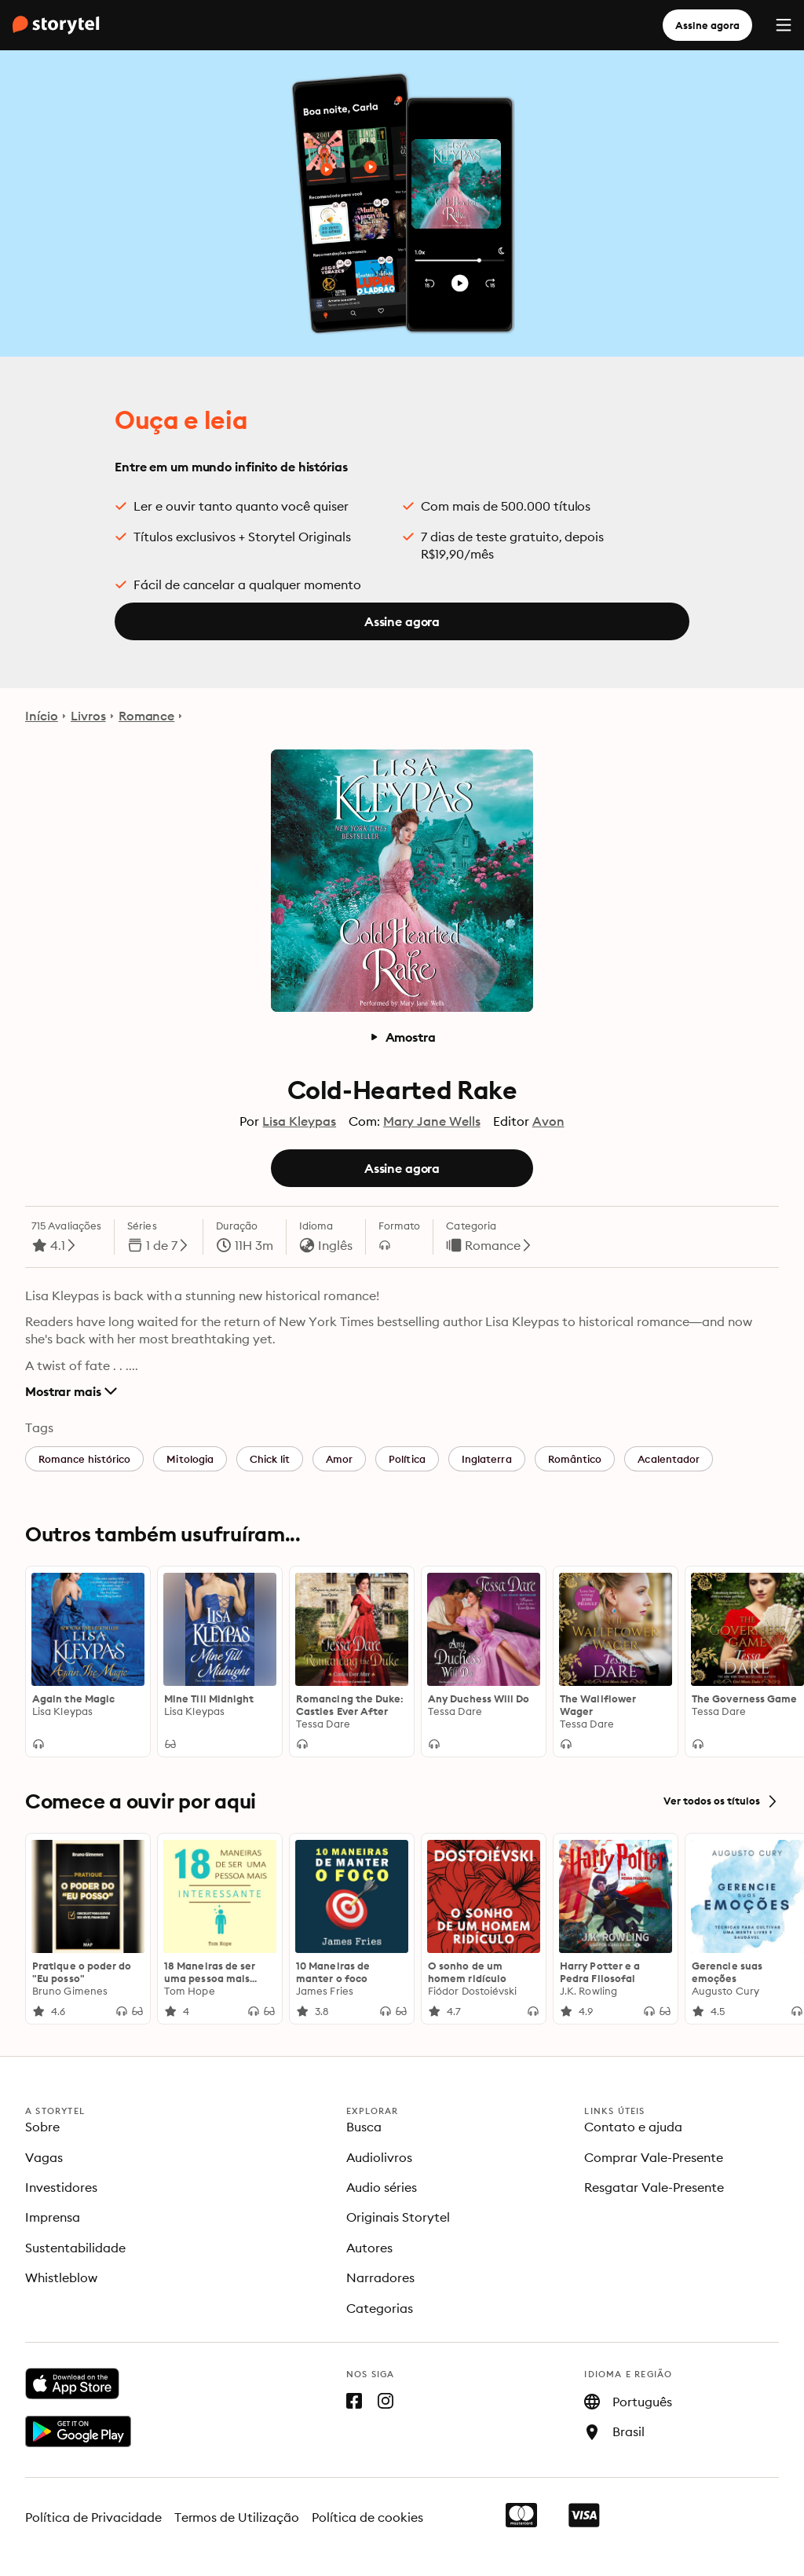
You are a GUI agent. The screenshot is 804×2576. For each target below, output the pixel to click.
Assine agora (707, 25)
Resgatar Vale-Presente (654, 2187)
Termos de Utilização (237, 2517)
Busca (364, 2126)
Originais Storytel (398, 2217)
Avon (548, 1121)
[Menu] (783, 25)
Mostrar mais (71, 1391)
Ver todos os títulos (721, 1801)
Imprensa (52, 2217)
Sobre (42, 2126)
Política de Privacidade (93, 2517)
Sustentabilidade (75, 2247)
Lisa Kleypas (299, 1121)
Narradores (380, 2277)
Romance (147, 716)
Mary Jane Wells (432, 1121)
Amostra (402, 1037)
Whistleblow (61, 2277)
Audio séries (381, 2187)
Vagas (44, 2157)
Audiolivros (379, 2157)
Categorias (379, 2308)
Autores (369, 2247)
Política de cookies (367, 2517)
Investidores (61, 2187)
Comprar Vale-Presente (653, 2157)
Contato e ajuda (633, 2126)
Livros (88, 716)
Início (41, 716)
